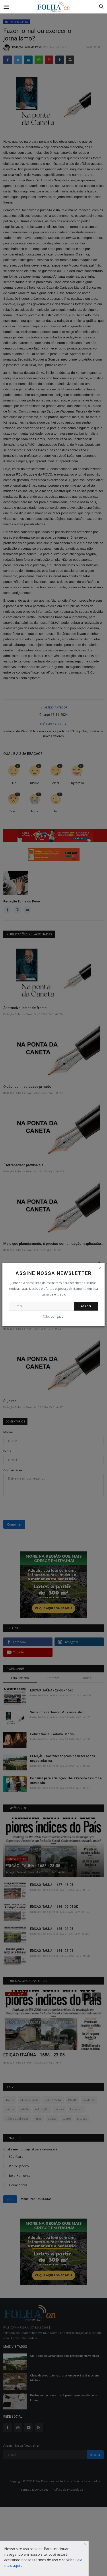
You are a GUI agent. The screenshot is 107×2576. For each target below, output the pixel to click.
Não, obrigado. (53, 1316)
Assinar (86, 1306)
